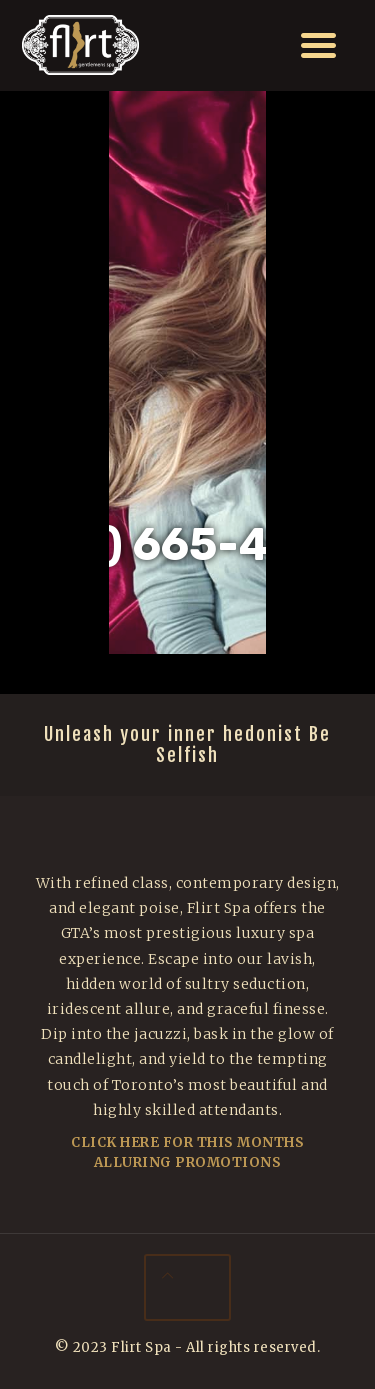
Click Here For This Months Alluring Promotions (187, 1152)
